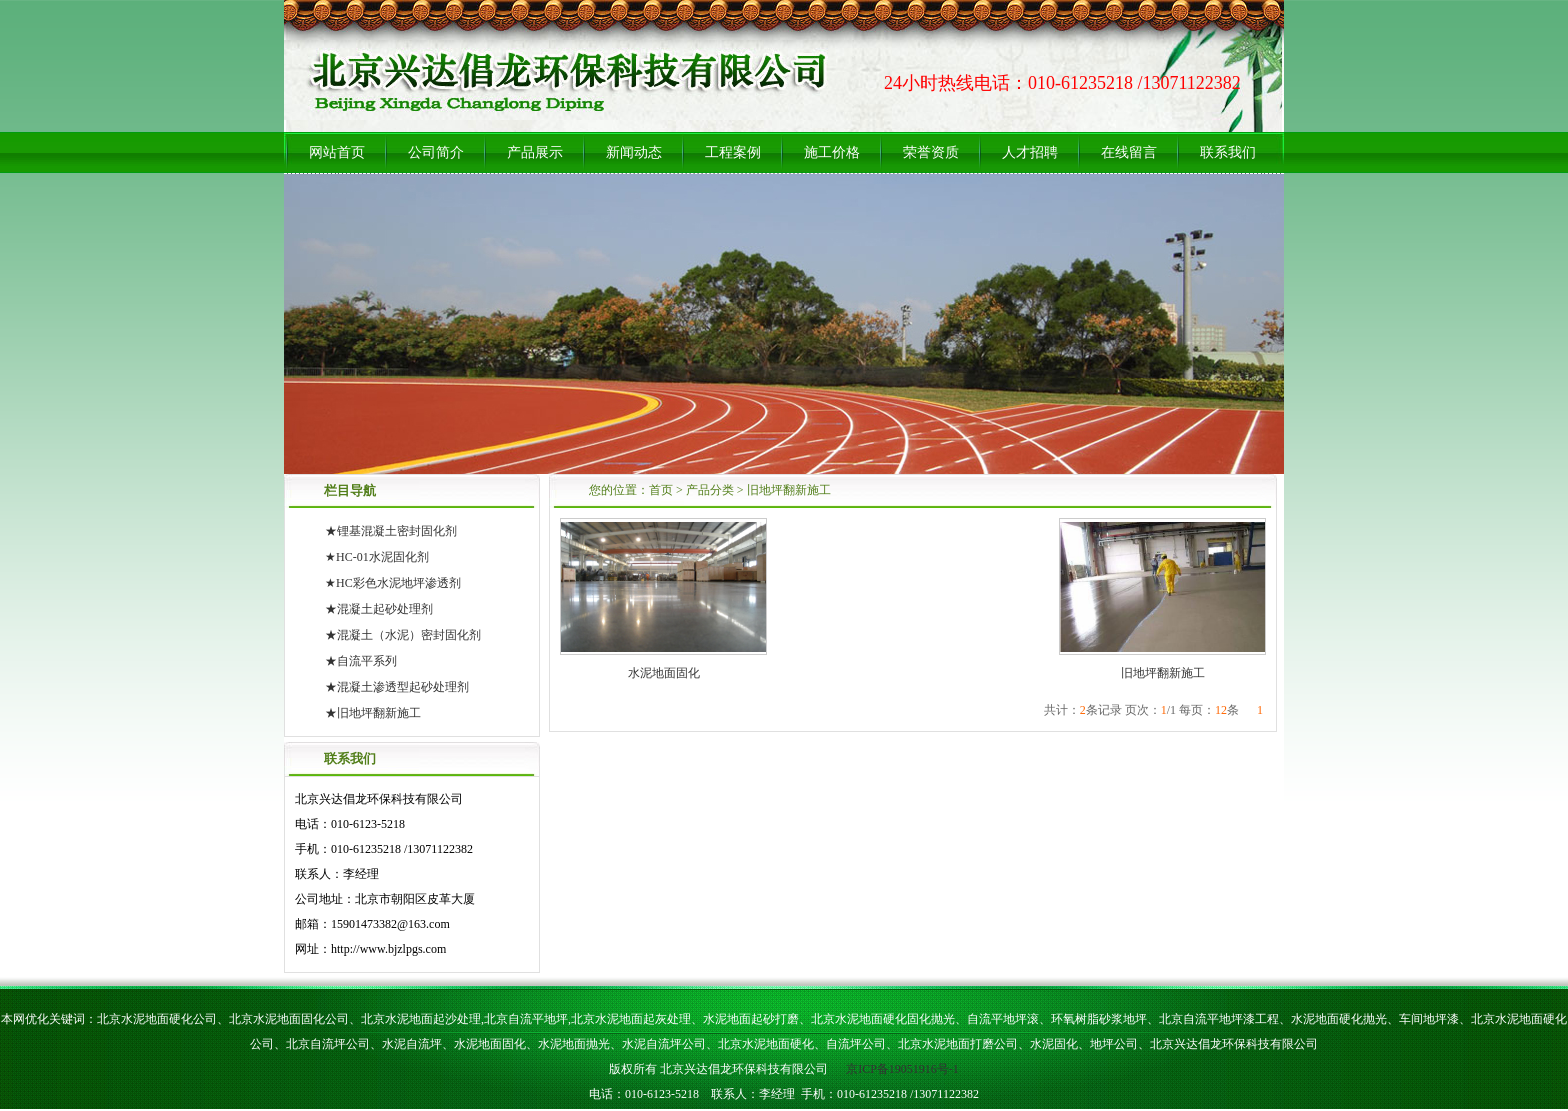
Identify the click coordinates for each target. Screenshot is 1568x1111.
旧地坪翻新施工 (789, 490)
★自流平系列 (361, 661)
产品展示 (535, 152)
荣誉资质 (931, 152)
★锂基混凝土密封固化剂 (391, 531)
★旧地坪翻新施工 (373, 713)
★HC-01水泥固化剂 (377, 557)
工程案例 (733, 152)
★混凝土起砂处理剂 (379, 609)
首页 (661, 490)
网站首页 (337, 152)
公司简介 (436, 152)
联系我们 (1228, 152)
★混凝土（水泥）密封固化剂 (403, 635)
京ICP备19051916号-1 (901, 1069)
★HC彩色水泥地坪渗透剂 (393, 583)
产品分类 (710, 490)
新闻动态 (634, 152)
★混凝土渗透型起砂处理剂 (397, 687)
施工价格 (832, 152)
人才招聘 (1030, 152)
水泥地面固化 (664, 673)
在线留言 (1129, 152)
